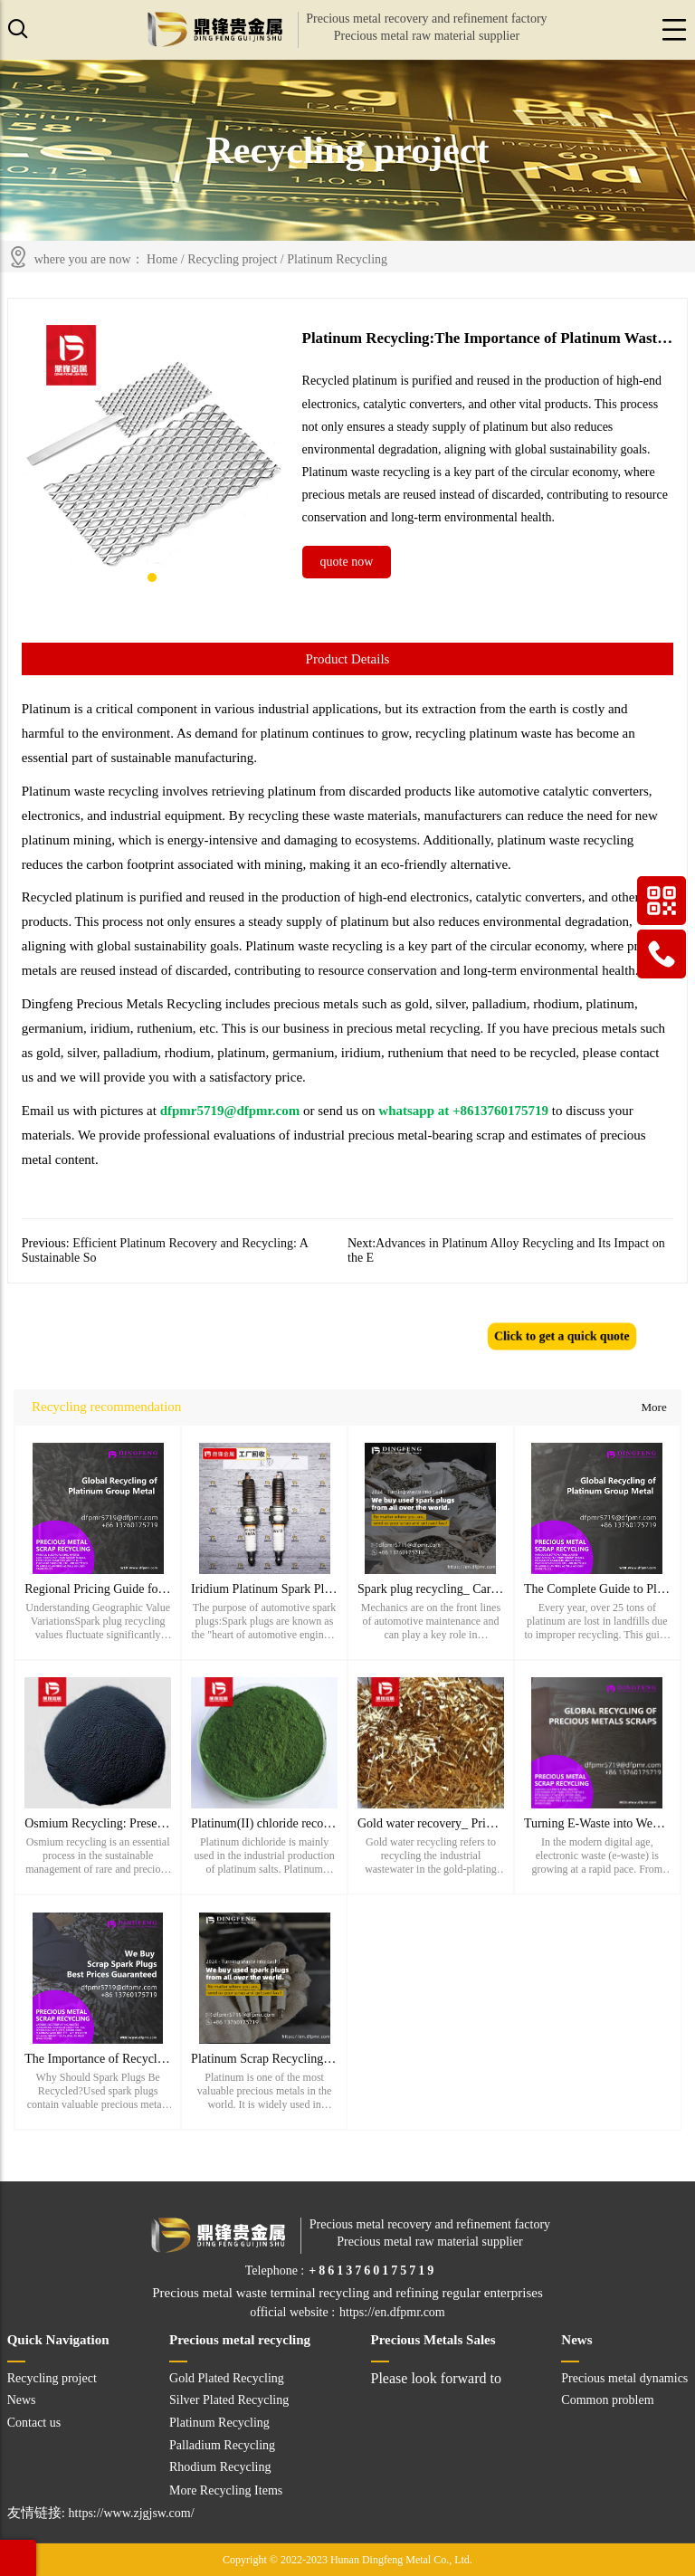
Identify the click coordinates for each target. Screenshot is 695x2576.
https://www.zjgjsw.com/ (132, 2513)
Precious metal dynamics (624, 2378)
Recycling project (232, 259)
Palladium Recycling (222, 2445)
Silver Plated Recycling (229, 2400)
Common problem (607, 2400)
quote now (347, 561)
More (653, 1407)
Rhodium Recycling (220, 2467)
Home (162, 259)
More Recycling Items (225, 2490)
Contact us (34, 2422)
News (21, 2400)
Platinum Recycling (337, 259)
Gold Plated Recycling (226, 2378)
